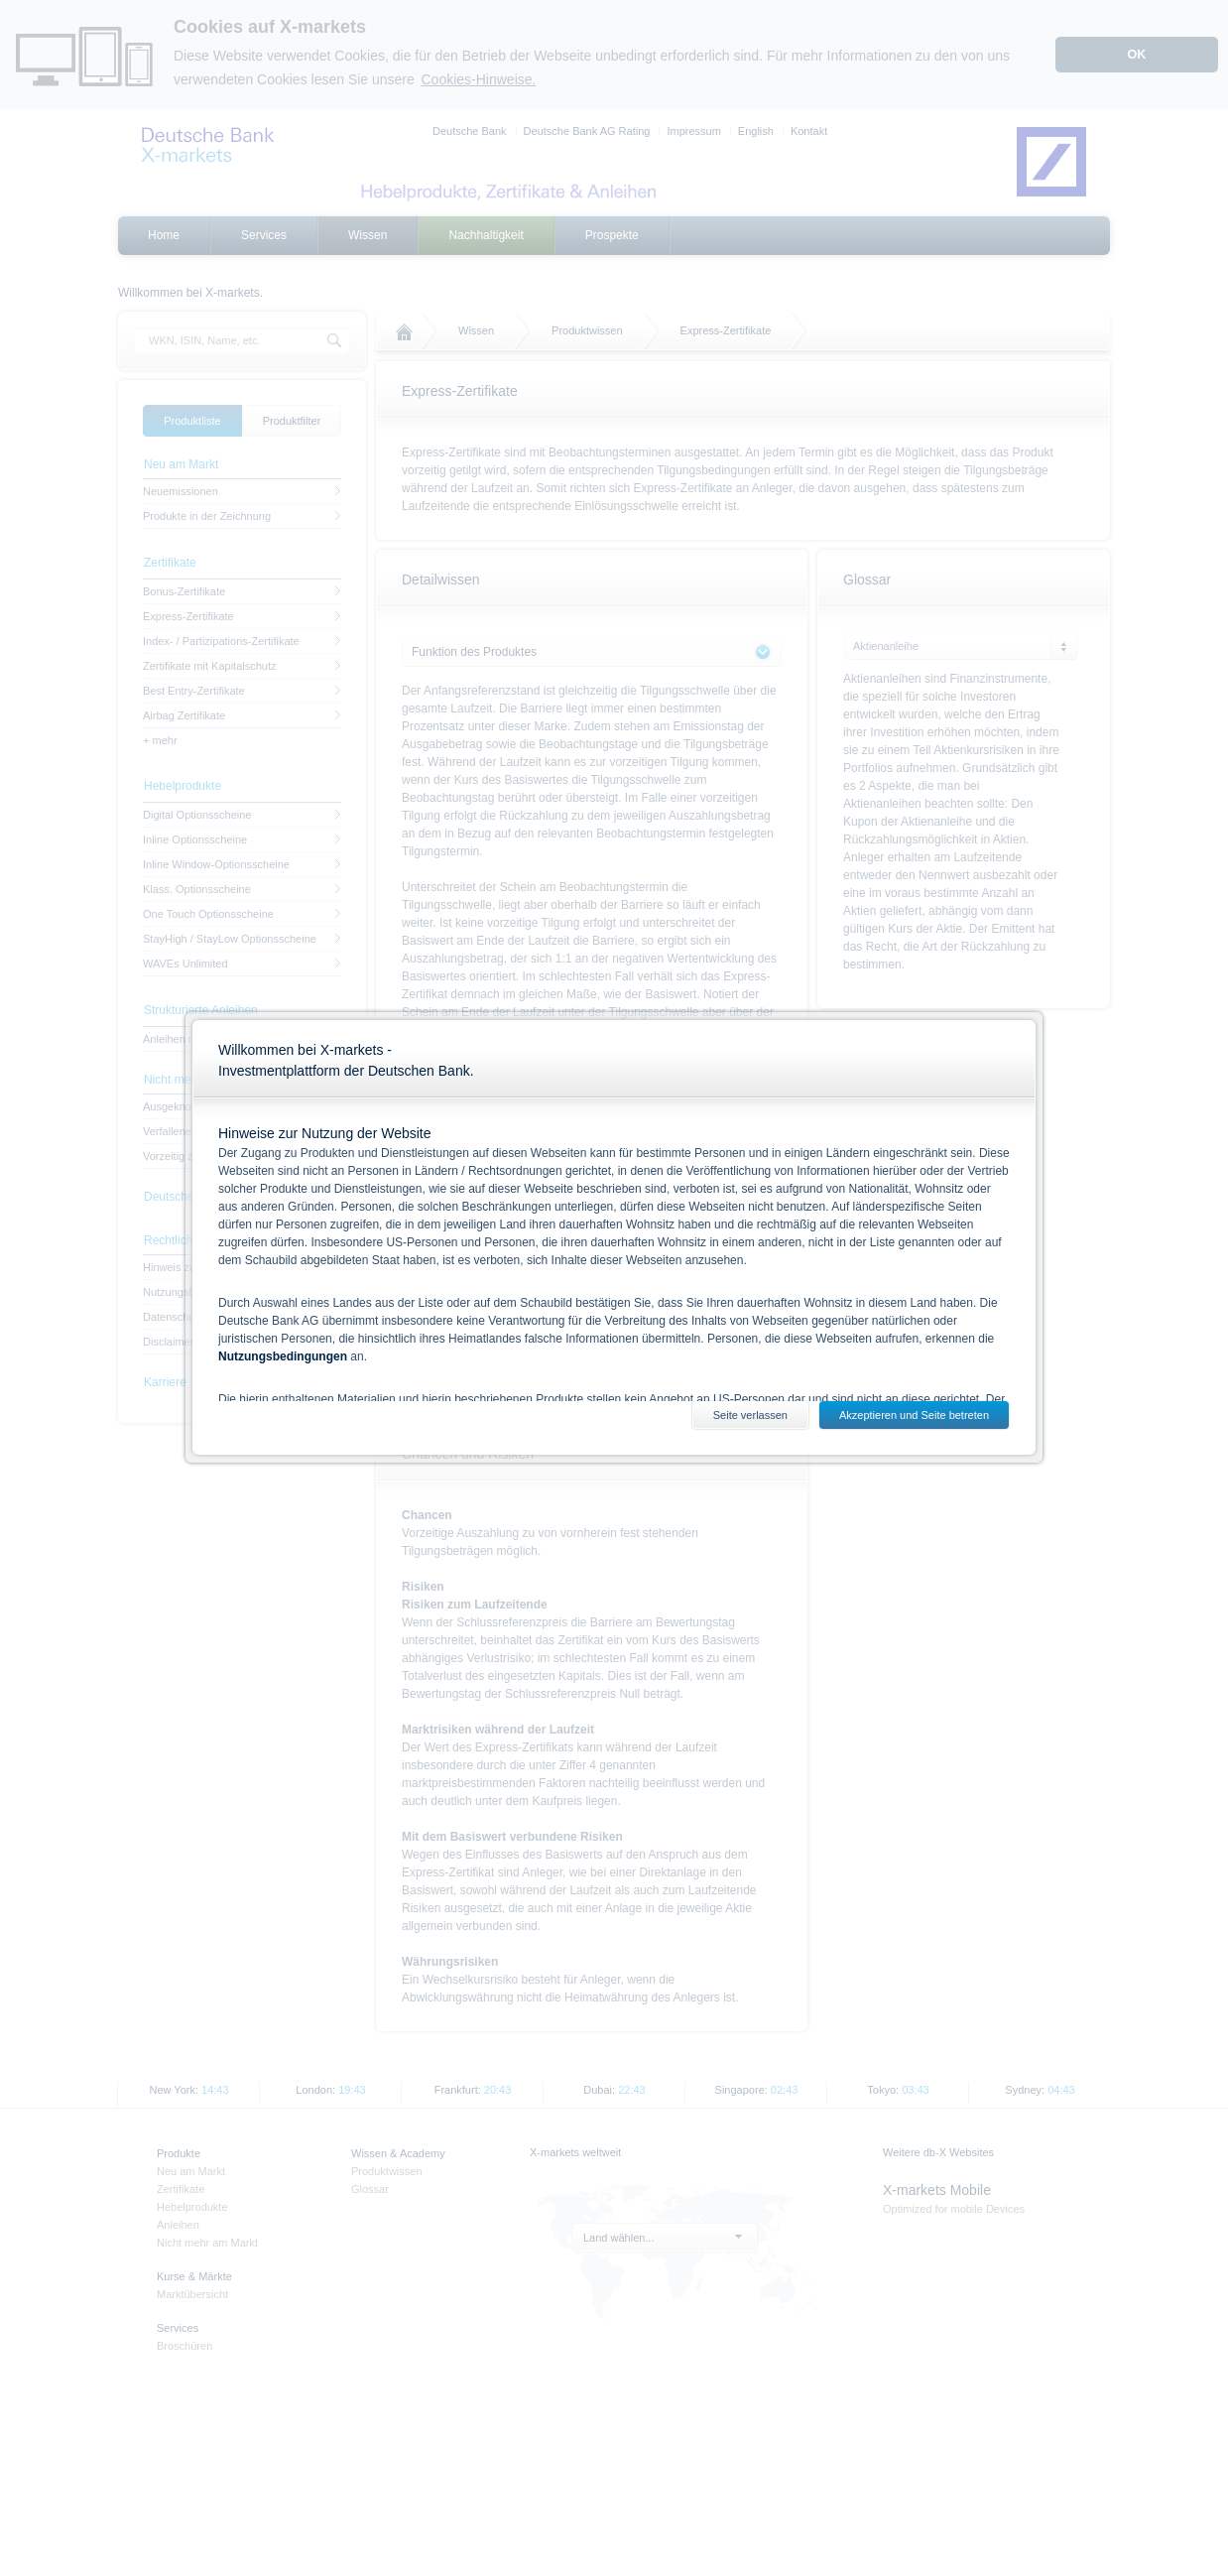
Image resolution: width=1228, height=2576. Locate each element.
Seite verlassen (750, 1415)
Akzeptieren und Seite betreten (914, 1415)
